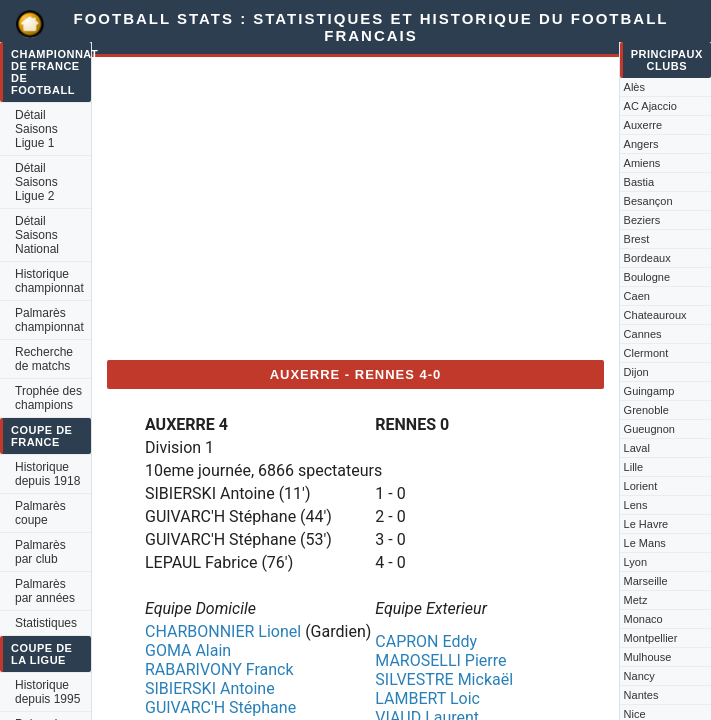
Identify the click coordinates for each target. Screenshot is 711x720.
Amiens (642, 163)
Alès (634, 87)
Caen (637, 296)
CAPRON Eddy (426, 641)
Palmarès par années (45, 591)
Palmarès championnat (49, 320)
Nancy (639, 676)
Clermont (646, 353)
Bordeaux (647, 258)
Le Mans (645, 543)
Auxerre (643, 125)
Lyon (635, 562)
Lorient (641, 486)
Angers (641, 144)
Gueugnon (649, 429)
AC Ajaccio (650, 106)
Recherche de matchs (44, 359)
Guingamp (649, 391)
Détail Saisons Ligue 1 (36, 129)
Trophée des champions (48, 398)
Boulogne (647, 277)
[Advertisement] (356, 204)
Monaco (643, 619)
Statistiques (46, 623)
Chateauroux (655, 315)
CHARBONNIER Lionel (223, 631)
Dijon (636, 372)
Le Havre (646, 524)
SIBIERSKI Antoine (210, 688)
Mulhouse (648, 657)
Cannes (643, 334)
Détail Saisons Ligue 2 (36, 182)
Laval (637, 448)
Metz (636, 600)
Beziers (642, 220)
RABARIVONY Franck (219, 669)
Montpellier (651, 638)
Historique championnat (49, 281)
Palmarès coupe (40, 513)
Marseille (646, 581)
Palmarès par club (40, 552)
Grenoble (646, 410)
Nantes (641, 695)
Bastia (639, 182)
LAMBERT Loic (427, 698)
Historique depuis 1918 (47, 474)
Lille (634, 467)
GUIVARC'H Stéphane (220, 707)
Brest (637, 239)
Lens (636, 505)
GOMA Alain (188, 650)
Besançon (648, 201)
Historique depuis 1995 (47, 692)
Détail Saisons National (37, 235)
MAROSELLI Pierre (440, 660)
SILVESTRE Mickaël (444, 679)
